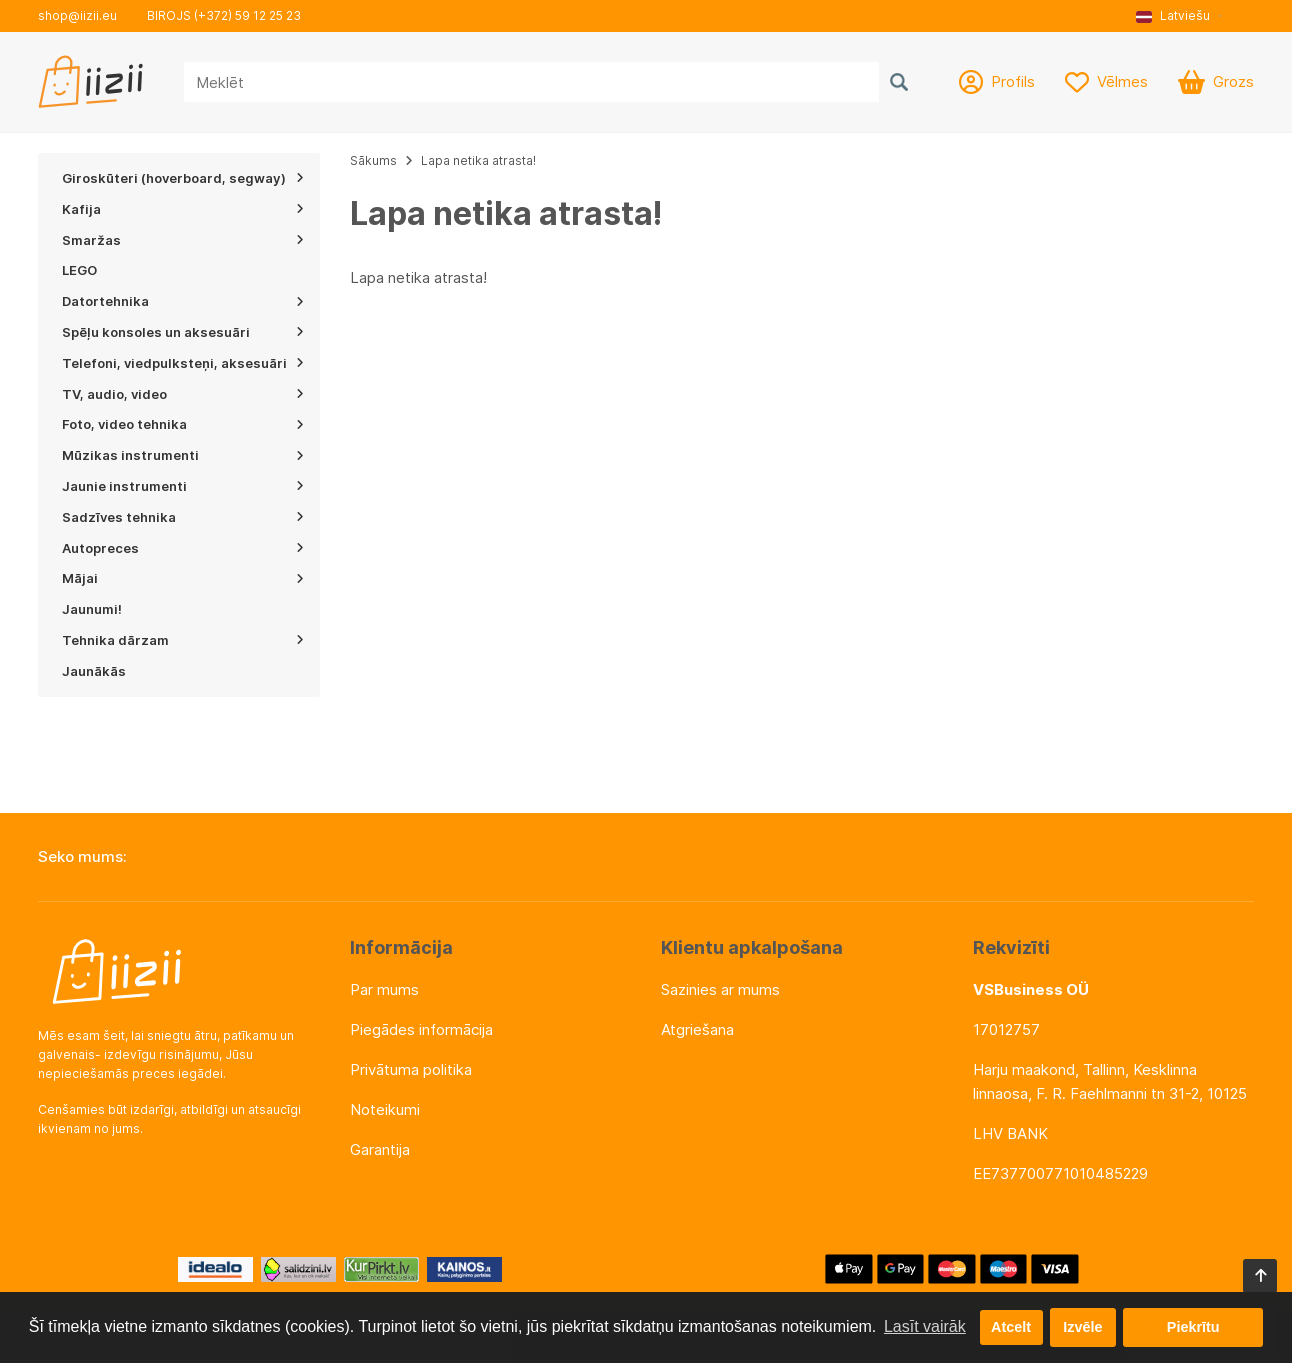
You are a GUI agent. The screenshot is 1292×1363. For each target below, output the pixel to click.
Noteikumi (385, 1109)
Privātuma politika (411, 1069)
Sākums (373, 160)
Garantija (380, 1149)
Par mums (384, 989)
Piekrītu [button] (1193, 1327)
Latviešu (1173, 15)
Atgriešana (697, 1029)
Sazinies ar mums (720, 989)
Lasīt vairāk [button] (925, 1326)
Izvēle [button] (1082, 1327)
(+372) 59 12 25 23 (247, 15)
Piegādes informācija (421, 1029)
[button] (1180, 16)
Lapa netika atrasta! (478, 160)
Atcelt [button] (1011, 1327)
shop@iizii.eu (77, 15)
